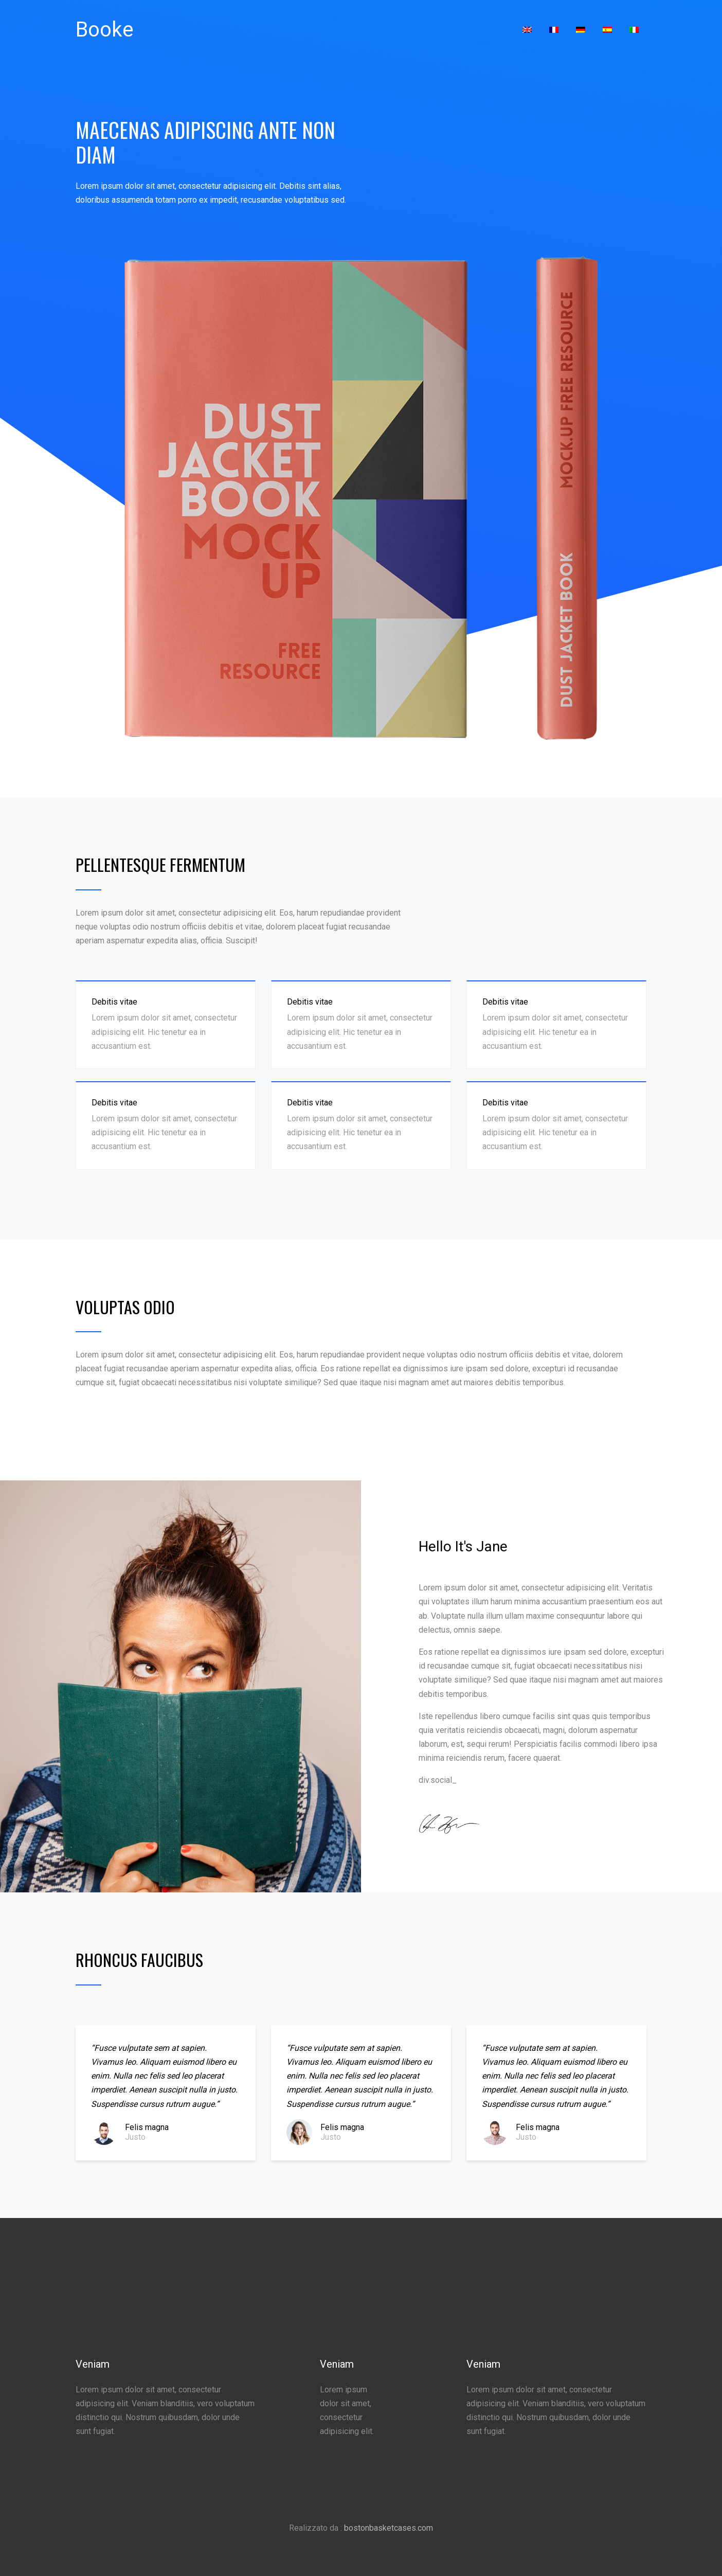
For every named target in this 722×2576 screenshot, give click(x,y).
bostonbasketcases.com (388, 2528)
